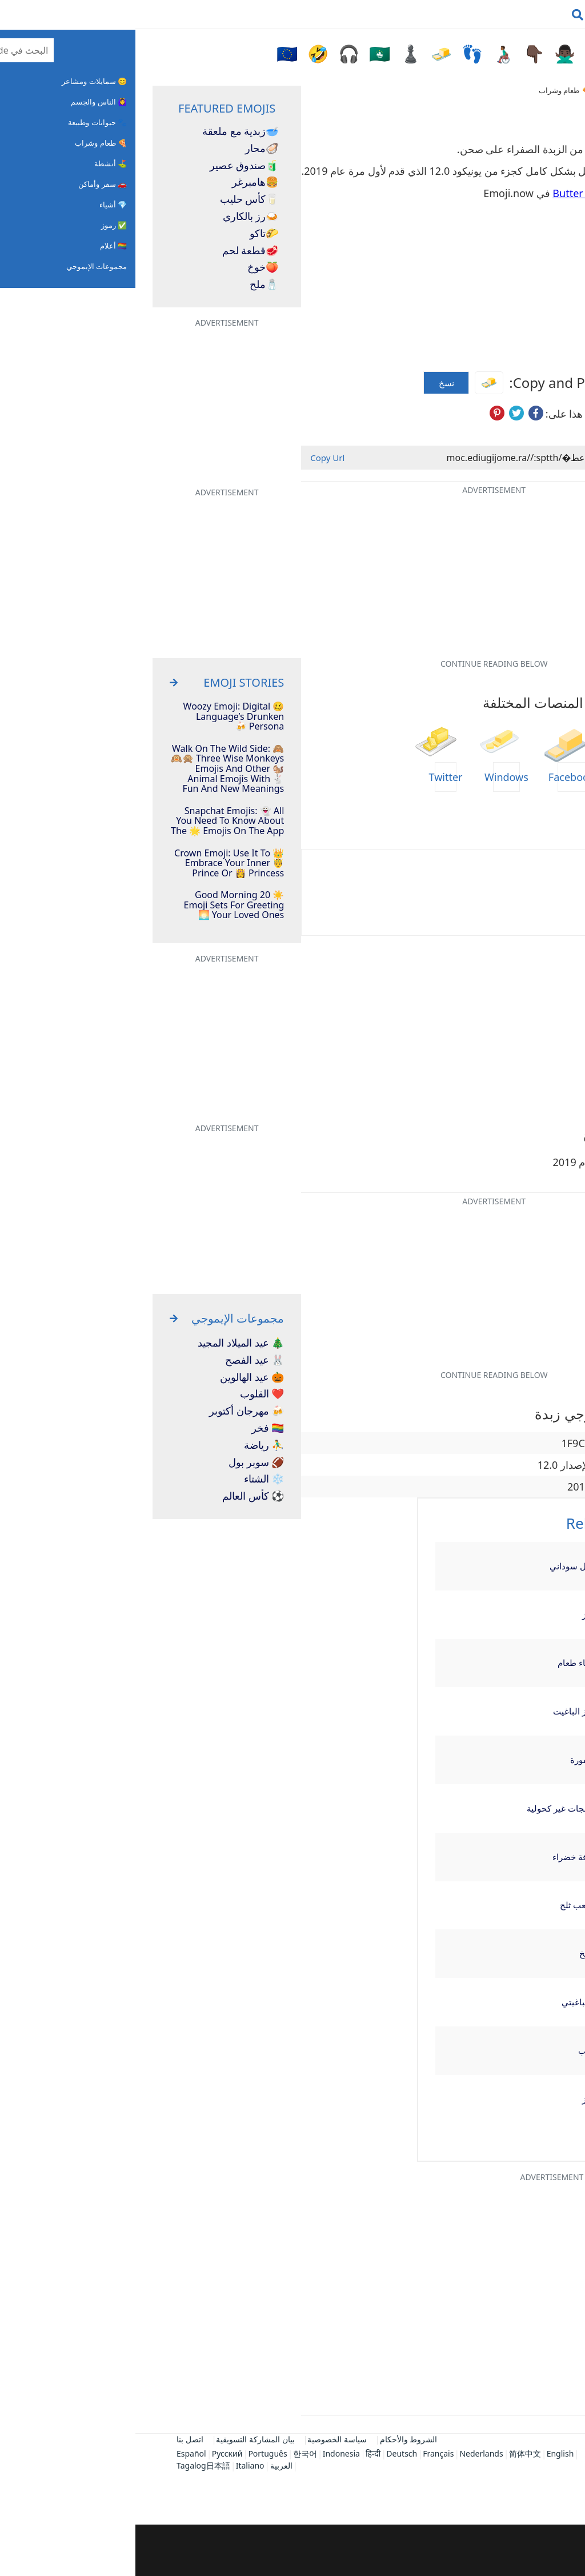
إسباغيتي (442, 2002)
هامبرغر (120, 182)
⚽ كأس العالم (118, 1496)
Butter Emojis (449, 193)
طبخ (451, 1953)
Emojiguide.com (503, 90)
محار (126, 148)
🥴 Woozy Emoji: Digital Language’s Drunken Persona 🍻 (98, 717)
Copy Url (192, 457)
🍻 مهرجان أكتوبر (111, 1411)
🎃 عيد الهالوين (117, 1377)
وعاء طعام (440, 1662)
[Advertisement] (292, 2550)
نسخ (311, 383)
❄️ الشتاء (129, 1479)
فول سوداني (436, 1566)
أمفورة (447, 1759)
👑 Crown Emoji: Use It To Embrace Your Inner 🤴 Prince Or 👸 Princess (94, 863)
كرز (453, 1614)
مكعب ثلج (441, 1904)
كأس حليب (114, 199)
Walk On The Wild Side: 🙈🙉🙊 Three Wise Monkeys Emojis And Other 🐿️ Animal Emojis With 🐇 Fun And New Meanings (92, 769)
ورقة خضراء (438, 1856)
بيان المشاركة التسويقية (120, 2439)
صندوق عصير (108, 165)
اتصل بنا (54, 2439)
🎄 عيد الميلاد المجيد (105, 1343)
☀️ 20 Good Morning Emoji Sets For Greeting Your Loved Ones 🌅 (99, 905)
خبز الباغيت (438, 1711)
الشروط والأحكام (273, 2439)
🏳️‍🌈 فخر (132, 1428)
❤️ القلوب (127, 1394)
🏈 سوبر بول (121, 1462)
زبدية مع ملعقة (105, 131)
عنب (451, 2050)
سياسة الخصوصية (201, 2439)
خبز (453, 2099)
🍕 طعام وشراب (429, 90)
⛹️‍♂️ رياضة (129, 1445)
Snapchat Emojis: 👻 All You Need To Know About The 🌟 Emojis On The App (92, 821)
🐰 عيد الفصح (119, 1360)
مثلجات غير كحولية (425, 1808)
